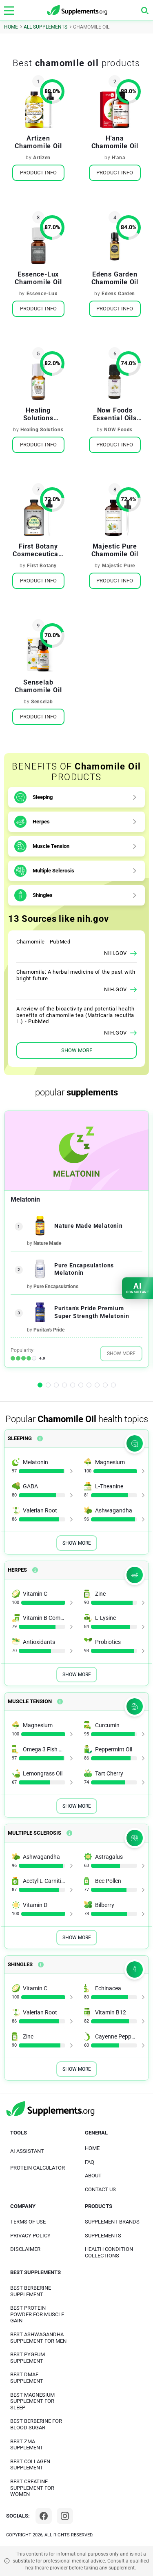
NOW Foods (118, 430)
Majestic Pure (118, 566)
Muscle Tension (51, 846)
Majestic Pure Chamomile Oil (114, 550)
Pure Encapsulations (55, 1286)
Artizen (42, 158)
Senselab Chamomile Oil (38, 686)
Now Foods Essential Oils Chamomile (115, 414)
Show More (121, 1353)
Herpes (41, 822)
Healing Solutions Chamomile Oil (38, 414)
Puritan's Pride (48, 1330)
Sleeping (43, 797)
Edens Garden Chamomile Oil (114, 278)
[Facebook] (43, 2516)
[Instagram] (65, 2516)
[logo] (77, 10)
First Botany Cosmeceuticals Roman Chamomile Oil (38, 550)
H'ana (118, 158)
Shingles (43, 895)
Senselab (42, 702)
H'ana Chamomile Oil (114, 142)
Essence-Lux (42, 294)
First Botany (42, 566)
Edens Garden (118, 294)
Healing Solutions (41, 430)
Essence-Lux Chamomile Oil (38, 278)
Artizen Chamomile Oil (38, 142)
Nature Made (47, 1243)
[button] (40, 1385)
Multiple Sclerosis (53, 871)
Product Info (38, 173)
